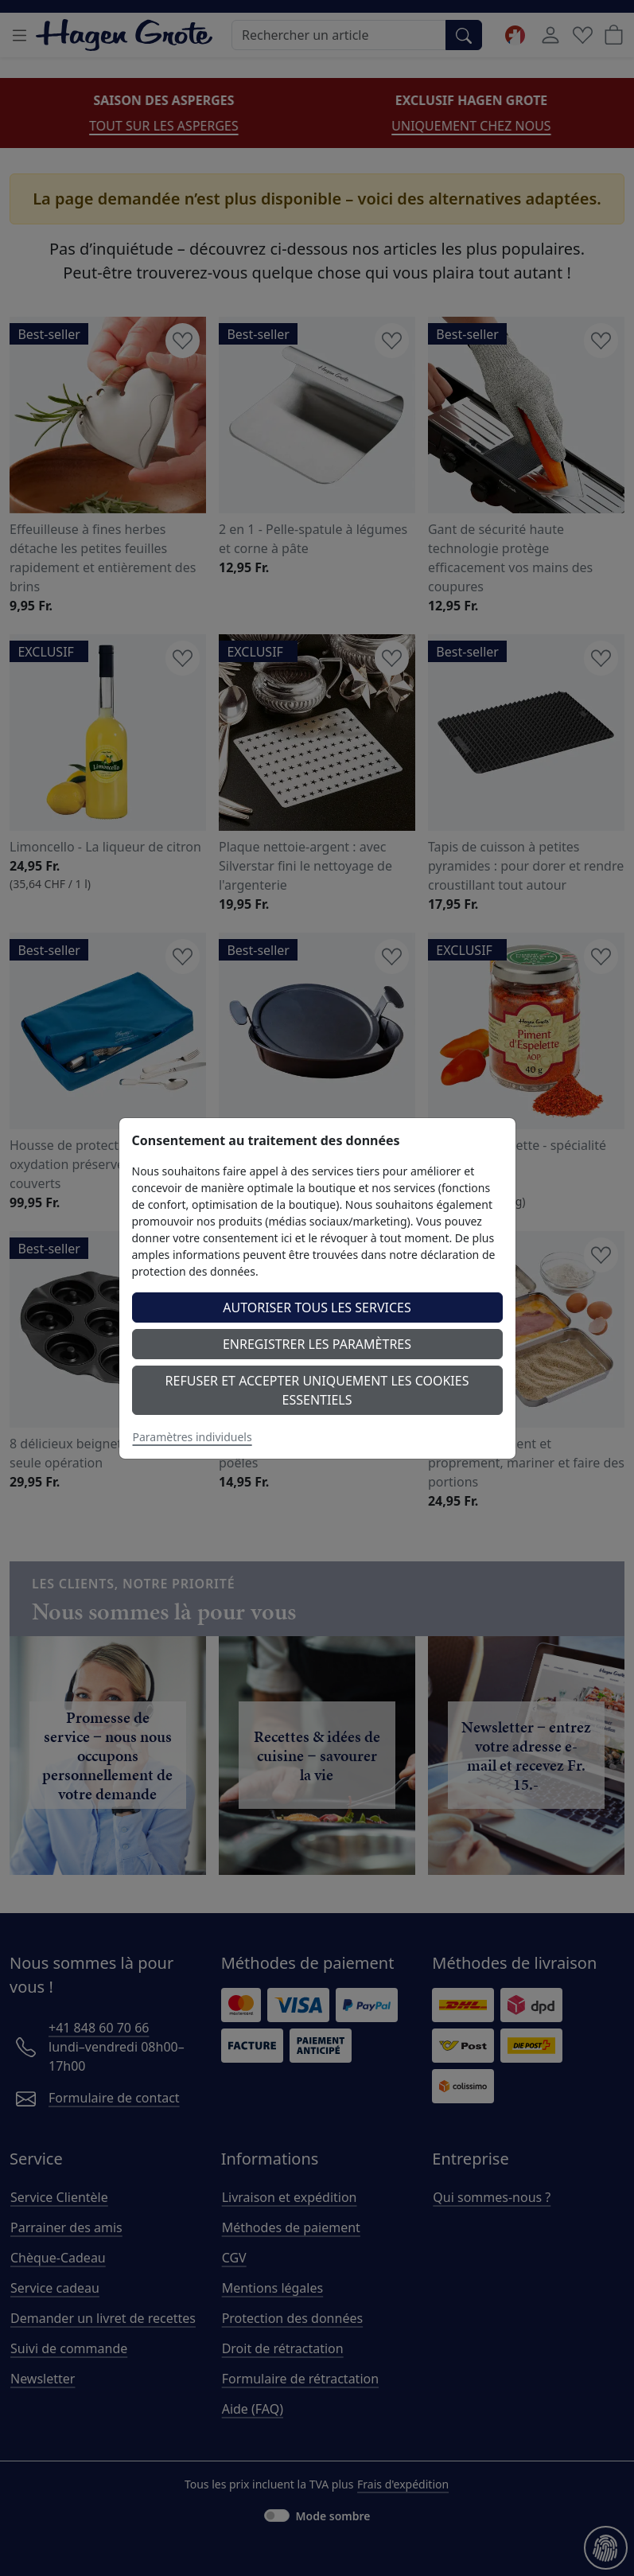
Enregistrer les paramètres (317, 1344)
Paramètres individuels (192, 1436)
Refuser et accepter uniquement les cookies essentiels (317, 1390)
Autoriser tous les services (317, 1307)
